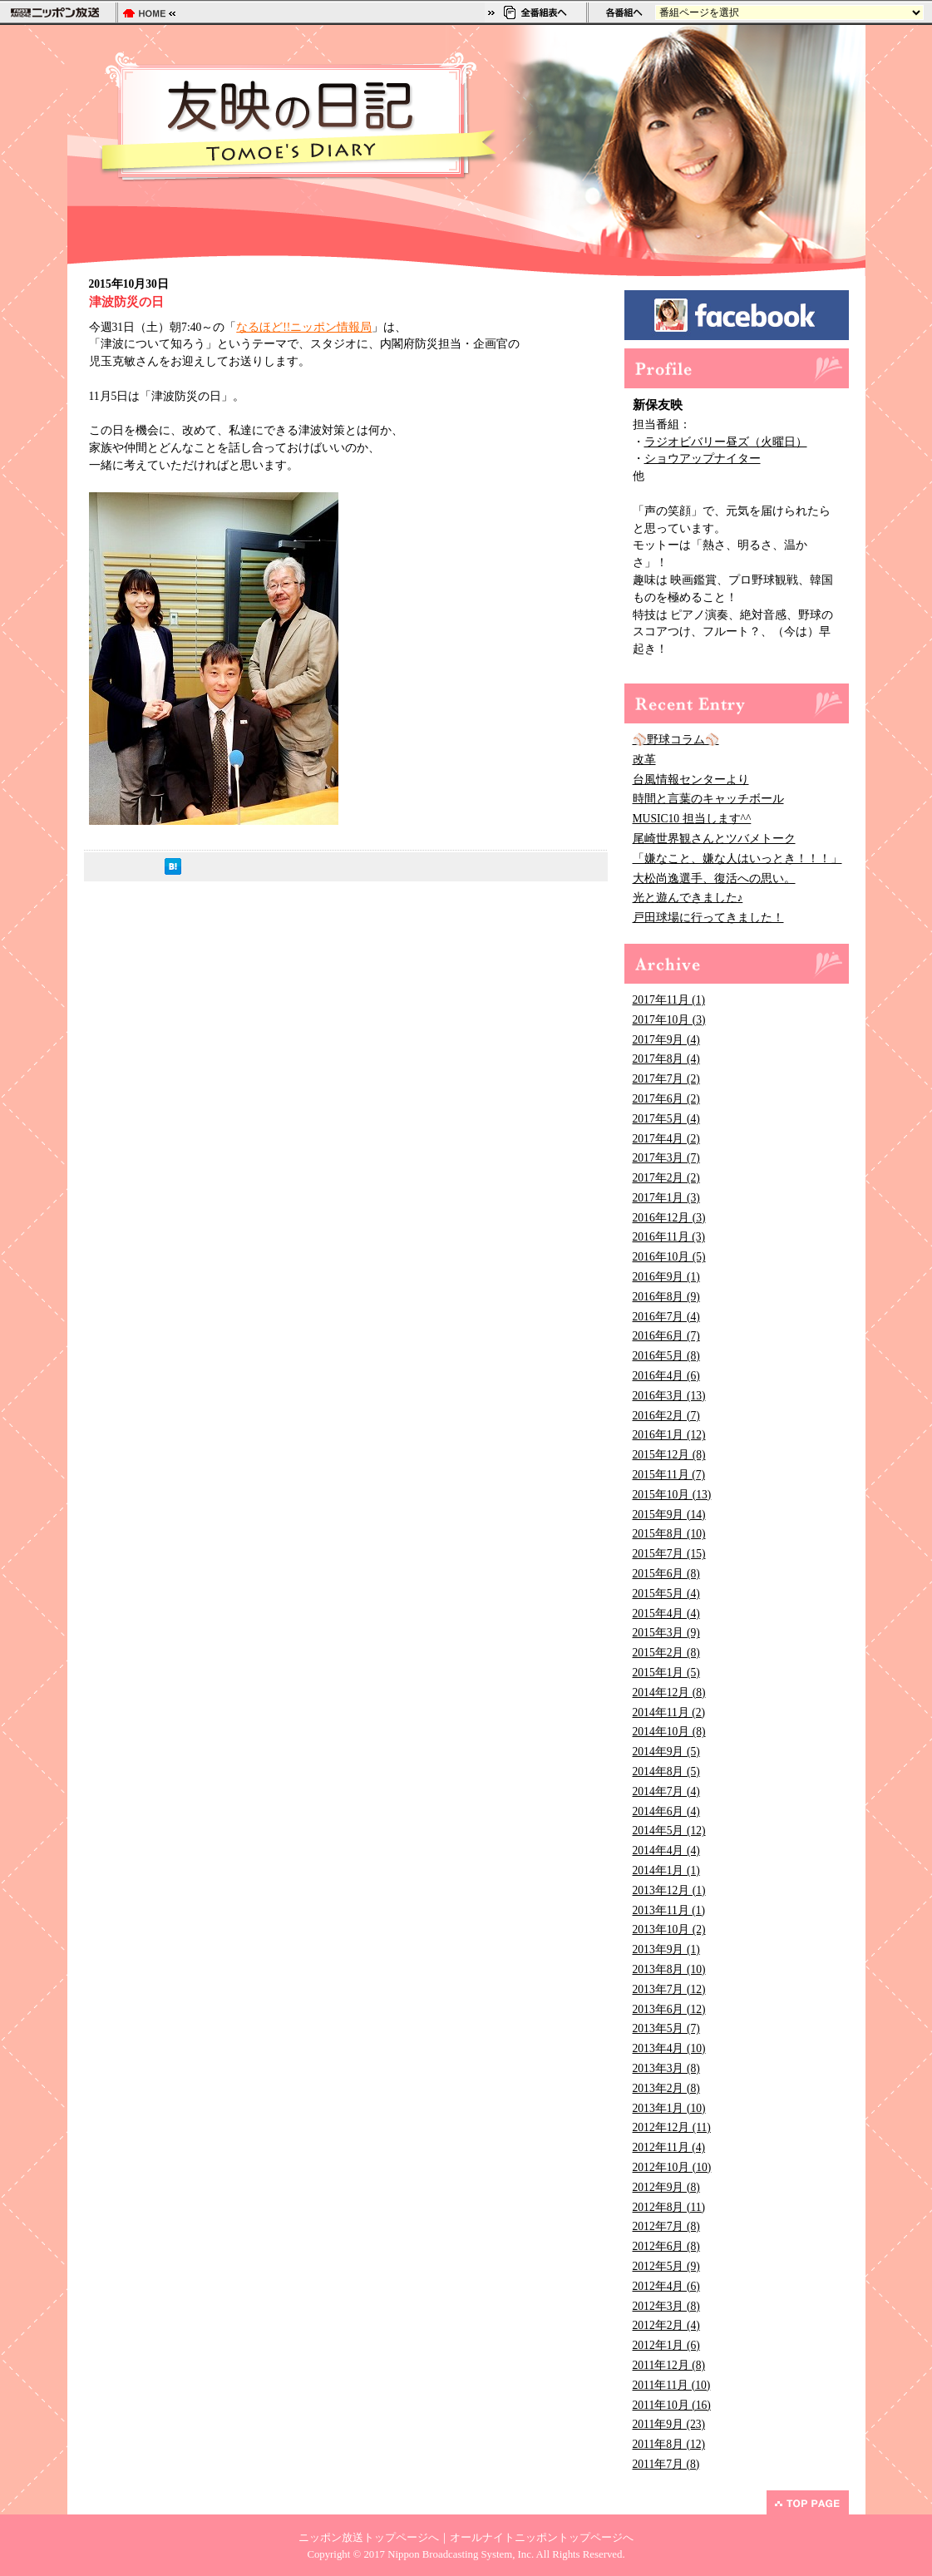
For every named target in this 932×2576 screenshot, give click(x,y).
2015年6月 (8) (666, 1573)
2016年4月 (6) (666, 1375)
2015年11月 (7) (669, 1474)
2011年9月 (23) (669, 2424)
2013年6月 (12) (669, 2009)
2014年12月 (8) (669, 1692)
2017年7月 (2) (666, 1079)
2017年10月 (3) (669, 1020)
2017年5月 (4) (666, 1119)
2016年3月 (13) (669, 1395)
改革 (644, 759)
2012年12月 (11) (672, 2127)
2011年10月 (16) (672, 2405)
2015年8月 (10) (669, 1533)
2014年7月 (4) (666, 1791)
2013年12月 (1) (669, 1890)
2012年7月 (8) (666, 2226)
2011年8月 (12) (669, 2444)
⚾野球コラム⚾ (676, 739)
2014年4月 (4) (666, 1850)
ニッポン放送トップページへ (368, 2538)
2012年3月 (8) (666, 2306)
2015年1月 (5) (666, 1672)
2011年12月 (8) (669, 2365)
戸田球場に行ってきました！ (708, 917)
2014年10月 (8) (669, 1731)
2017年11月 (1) (669, 1000)
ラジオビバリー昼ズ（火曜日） (725, 442)
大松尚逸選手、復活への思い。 (714, 878)
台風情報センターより (691, 779)
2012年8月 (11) (669, 2207)
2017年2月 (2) (666, 1178)
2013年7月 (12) (669, 1989)
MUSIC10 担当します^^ (692, 818)
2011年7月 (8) (666, 2464)
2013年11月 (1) (669, 1910)
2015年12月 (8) (669, 1454)
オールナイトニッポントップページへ (542, 2538)
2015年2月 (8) (666, 1652)
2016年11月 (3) (669, 1237)
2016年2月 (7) (666, 1415)
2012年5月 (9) (666, 2266)
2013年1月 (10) (669, 2108)
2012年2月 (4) (666, 2325)
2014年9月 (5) (666, 1751)
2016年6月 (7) (666, 1336)
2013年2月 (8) (666, 2088)
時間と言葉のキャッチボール (708, 798)
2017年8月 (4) (666, 1059)
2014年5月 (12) (669, 1830)
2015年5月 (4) (666, 1593)
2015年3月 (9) (666, 1632)
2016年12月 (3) (669, 1218)
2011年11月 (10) (672, 2385)
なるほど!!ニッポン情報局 (304, 327)
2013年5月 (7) (666, 2028)
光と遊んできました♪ (688, 897)
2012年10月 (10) (672, 2167)
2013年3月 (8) (666, 2068)
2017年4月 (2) (666, 1139)
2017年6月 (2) (666, 1099)
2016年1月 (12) (669, 1435)
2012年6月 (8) (666, 2246)
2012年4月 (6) (666, 2286)
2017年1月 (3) (666, 1198)
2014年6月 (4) (666, 1811)
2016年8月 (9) (666, 1296)
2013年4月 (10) (669, 2048)
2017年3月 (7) (666, 1158)
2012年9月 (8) (666, 2187)
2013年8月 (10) (669, 1969)
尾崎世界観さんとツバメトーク (714, 838)
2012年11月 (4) (669, 2147)
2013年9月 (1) (666, 1949)
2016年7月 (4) (666, 1316)
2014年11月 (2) (669, 1712)
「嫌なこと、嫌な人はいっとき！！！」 (737, 858)
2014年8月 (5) (666, 1771)
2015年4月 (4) (666, 1613)
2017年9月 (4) (666, 1040)
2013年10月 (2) (669, 1929)
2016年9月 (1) (666, 1277)
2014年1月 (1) (666, 1870)
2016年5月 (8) (666, 1356)
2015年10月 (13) (672, 1494)
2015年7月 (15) (669, 1553)
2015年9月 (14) (669, 1514)
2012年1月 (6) (666, 2345)
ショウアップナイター (702, 458)
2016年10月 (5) (669, 1257)
